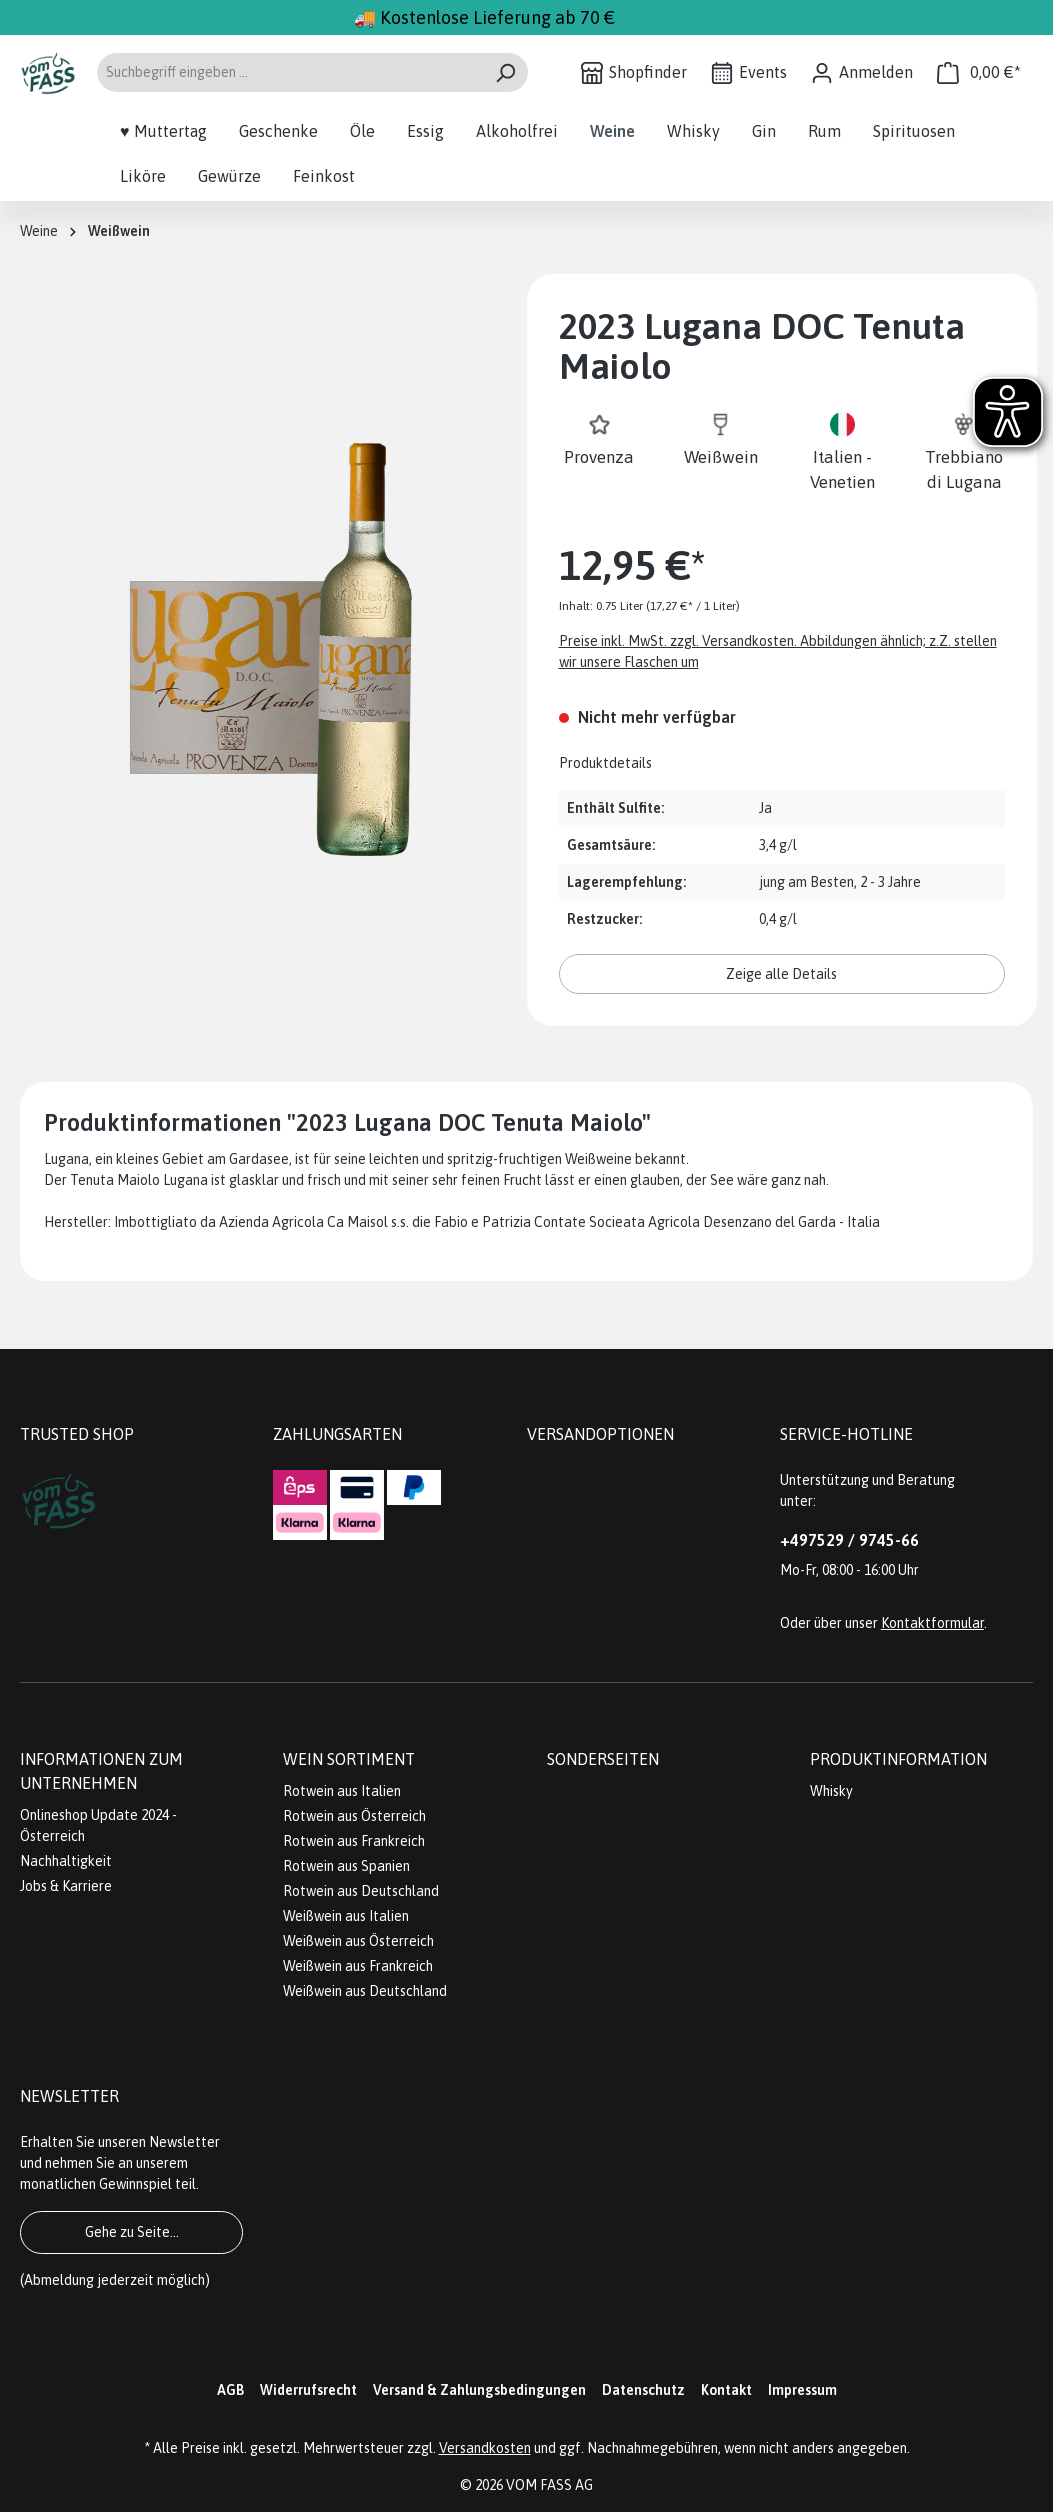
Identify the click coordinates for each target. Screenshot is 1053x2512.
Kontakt (726, 2390)
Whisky (831, 1791)
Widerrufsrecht (308, 2390)
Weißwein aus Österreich (358, 1941)
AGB (230, 2390)
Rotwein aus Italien (342, 1791)
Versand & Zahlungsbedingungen (479, 2390)
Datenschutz (643, 2390)
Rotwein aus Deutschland (361, 1891)
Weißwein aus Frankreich (358, 1966)
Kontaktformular (932, 1623)
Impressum (802, 2390)
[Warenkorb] (979, 72)
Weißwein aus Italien (346, 1916)
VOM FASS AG (549, 2485)
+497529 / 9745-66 (849, 1540)
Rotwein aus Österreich (354, 1816)
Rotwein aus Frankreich (354, 1841)
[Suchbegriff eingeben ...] (289, 72)
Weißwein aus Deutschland (365, 1991)
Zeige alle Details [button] (781, 974)
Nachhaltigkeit (66, 1861)
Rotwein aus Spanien (346, 1866)
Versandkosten (485, 2448)
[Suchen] (505, 72)
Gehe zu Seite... (132, 2232)
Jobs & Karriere (66, 1886)
